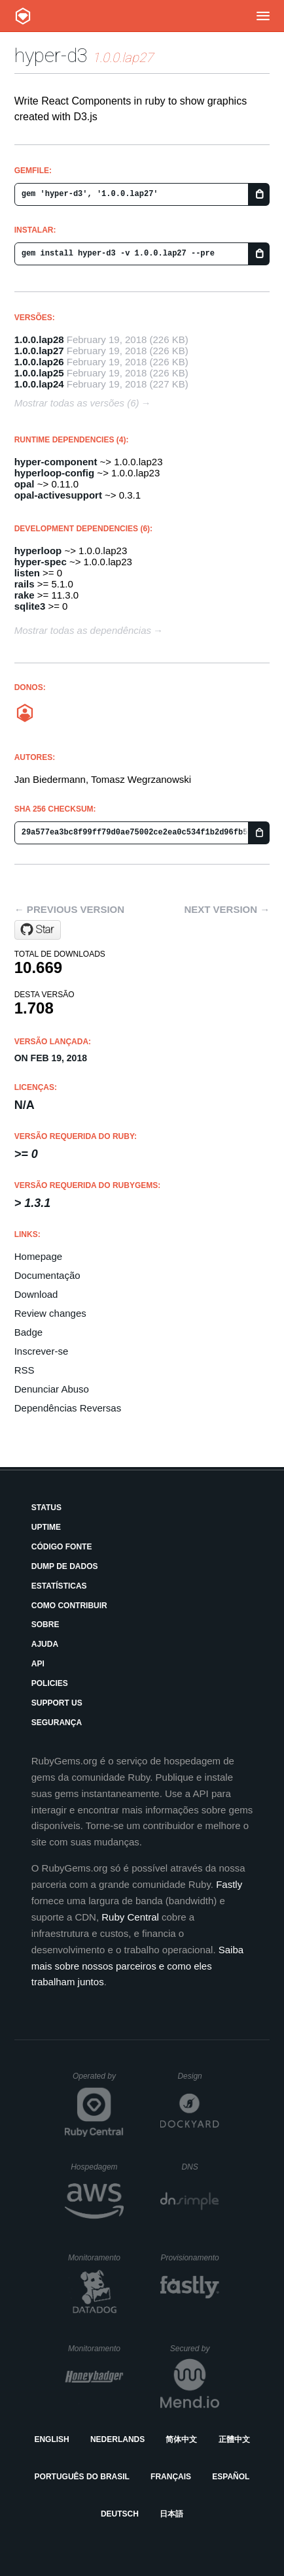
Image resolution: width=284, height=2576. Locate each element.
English (51, 2439)
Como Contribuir (69, 1605)
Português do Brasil (82, 2476)
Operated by (98, 2081)
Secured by (194, 2348)
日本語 (171, 2513)
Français (171, 2476)
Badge (28, 1332)
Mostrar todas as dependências (82, 630)
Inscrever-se (41, 1351)
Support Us (56, 1703)
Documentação (47, 1275)
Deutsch (120, 2513)
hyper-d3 (51, 55)
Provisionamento (189, 2257)
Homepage (38, 1256)
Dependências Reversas (67, 1407)
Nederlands (117, 2439)
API (37, 1663)
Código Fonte (61, 1546)
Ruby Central (130, 1917)
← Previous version (69, 909)
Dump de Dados (64, 1566)
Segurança (56, 1722)
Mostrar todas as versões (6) (76, 402)
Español (230, 2476)
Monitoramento (96, 2257)
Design (198, 2076)
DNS (200, 2166)
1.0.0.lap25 (39, 372)
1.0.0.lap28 (39, 339)
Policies (49, 1683)
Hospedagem (97, 2166)
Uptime (46, 1527)
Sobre (45, 1624)
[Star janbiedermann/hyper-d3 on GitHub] (37, 930)
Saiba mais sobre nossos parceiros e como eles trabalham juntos (137, 1966)
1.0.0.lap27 (39, 350)
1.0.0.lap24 (39, 383)
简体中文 (181, 2439)
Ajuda (44, 1644)
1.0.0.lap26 (39, 361)
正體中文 (234, 2439)
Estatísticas (59, 1586)
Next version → (227, 909)
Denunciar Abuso (51, 1389)
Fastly (229, 1884)
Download (36, 1294)
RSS (24, 1370)
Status (46, 1507)
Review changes (50, 1313)
